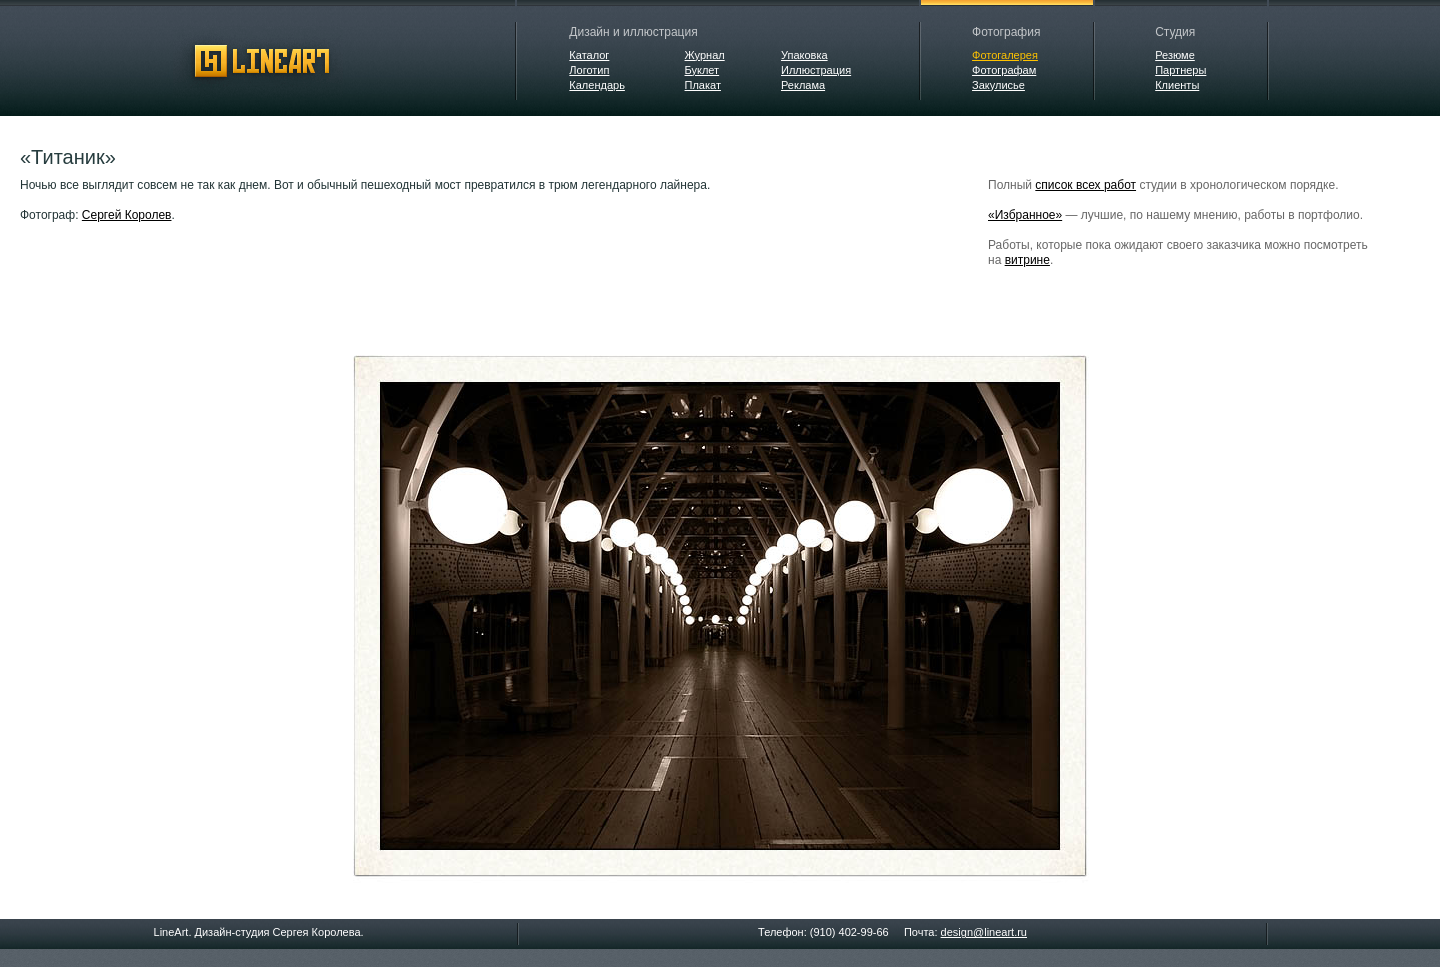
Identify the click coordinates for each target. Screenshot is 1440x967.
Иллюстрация (816, 70)
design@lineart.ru (984, 932)
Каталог (589, 55)
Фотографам (1004, 70)
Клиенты (1177, 85)
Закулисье (998, 85)
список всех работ (1085, 185)
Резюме (1175, 55)
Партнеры (1180, 70)
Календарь (597, 85)
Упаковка (804, 55)
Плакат (703, 85)
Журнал (705, 55)
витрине (1027, 260)
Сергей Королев (127, 215)
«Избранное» (1025, 215)
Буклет (702, 70)
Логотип (589, 70)
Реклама (803, 85)
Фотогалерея (1005, 55)
